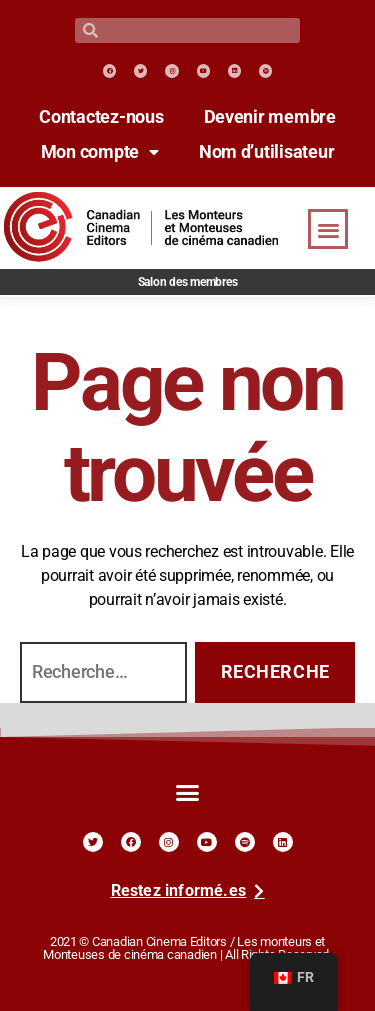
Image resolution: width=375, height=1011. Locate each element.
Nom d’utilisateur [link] (267, 152)
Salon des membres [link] (188, 282)
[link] (109, 70)
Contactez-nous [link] (101, 117)
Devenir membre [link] (270, 117)
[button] (328, 229)
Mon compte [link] (100, 152)
